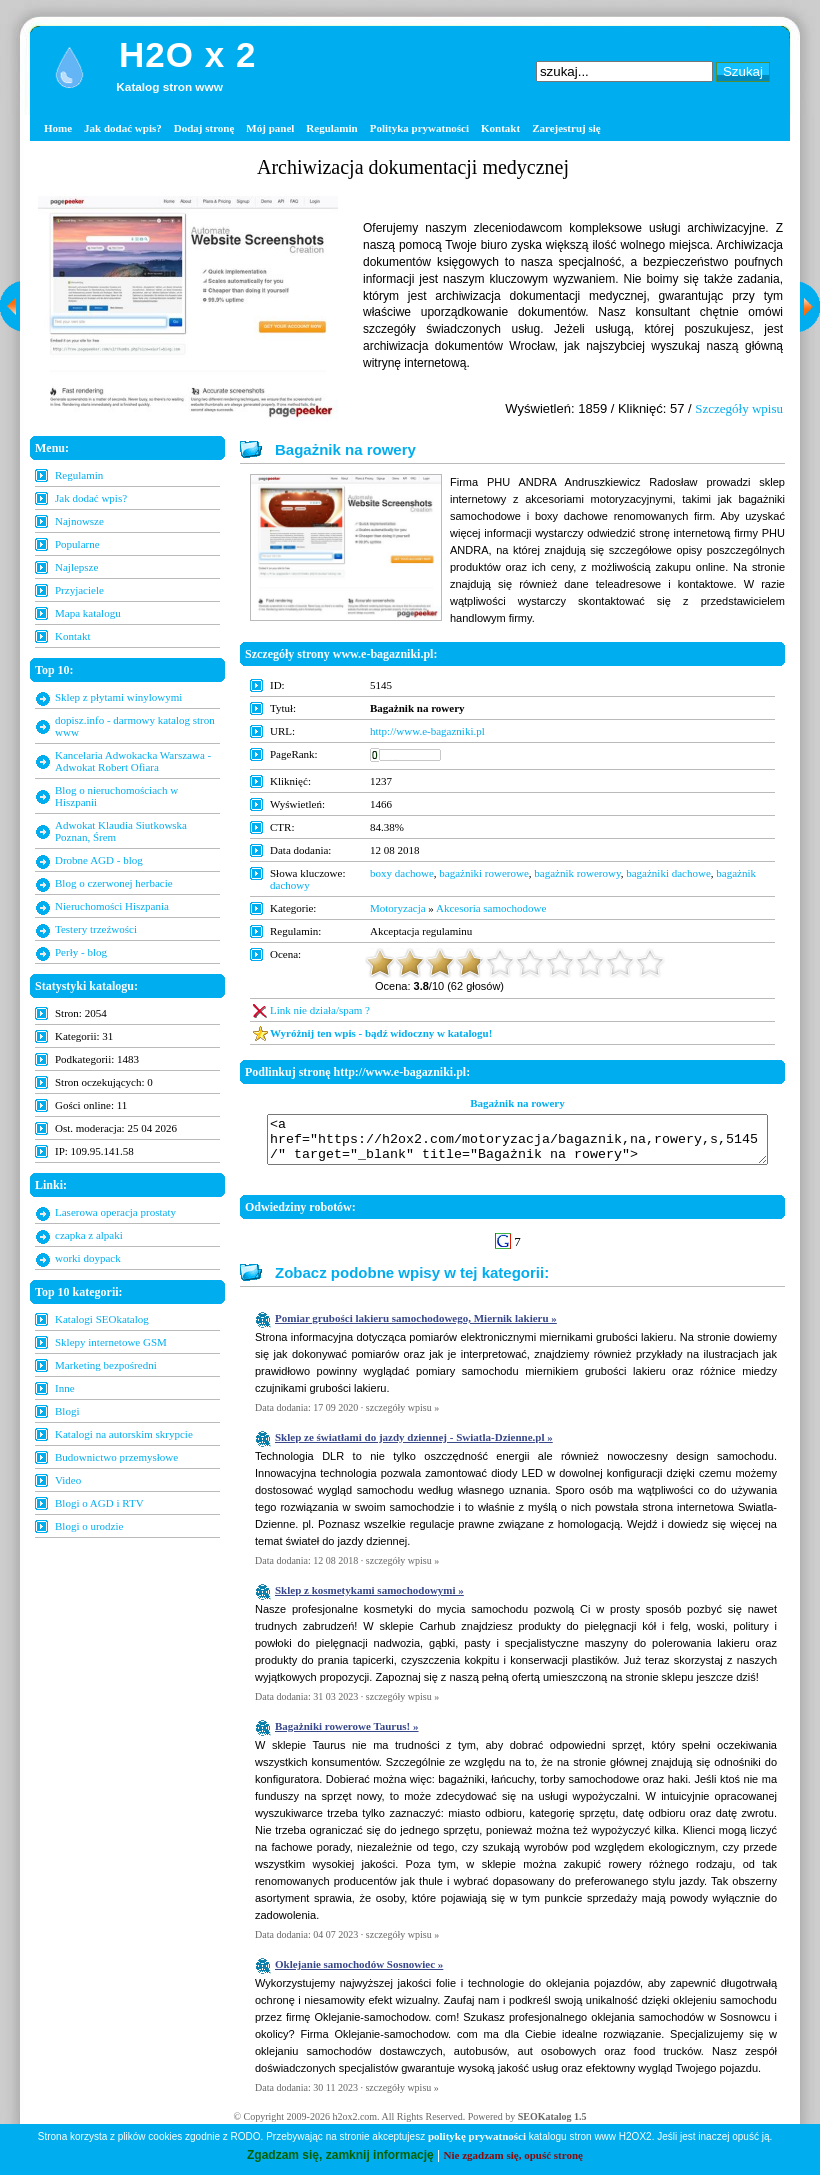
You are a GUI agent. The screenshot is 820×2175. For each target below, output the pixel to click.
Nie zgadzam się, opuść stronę (513, 2155)
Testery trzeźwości (96, 929)
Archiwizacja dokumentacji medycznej (413, 167)
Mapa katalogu (88, 613)
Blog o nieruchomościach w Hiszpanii (116, 796)
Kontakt (500, 128)
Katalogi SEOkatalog (102, 1319)
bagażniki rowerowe (484, 873)
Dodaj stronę (204, 128)
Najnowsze (79, 521)
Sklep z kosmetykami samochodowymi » (369, 1599)
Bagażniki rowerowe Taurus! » (347, 1735)
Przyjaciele (79, 590)
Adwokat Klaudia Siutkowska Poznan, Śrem (121, 831)
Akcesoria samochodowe (491, 908)
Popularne (77, 544)
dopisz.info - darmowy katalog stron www (135, 726)
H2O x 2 (187, 54)
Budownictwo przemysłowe (116, 1457)
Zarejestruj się (566, 128)
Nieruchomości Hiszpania (112, 906)
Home (58, 128)
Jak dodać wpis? (123, 128)
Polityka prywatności (419, 128)
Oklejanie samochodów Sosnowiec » (359, 1973)
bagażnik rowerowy (577, 873)
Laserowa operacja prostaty (115, 1212)
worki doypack (88, 1258)
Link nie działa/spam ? (320, 1010)
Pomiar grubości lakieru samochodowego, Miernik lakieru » (416, 1327)
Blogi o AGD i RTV (99, 1503)
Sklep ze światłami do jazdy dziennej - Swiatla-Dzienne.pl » (414, 1446)
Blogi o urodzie (89, 1526)
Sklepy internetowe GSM (111, 1342)
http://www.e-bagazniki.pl (427, 731)
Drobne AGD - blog (99, 860)
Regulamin (331, 128)
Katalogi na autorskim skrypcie (124, 1434)
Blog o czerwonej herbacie (114, 883)
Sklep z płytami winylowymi (118, 697)
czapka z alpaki (89, 1235)
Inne (65, 1388)
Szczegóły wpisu (739, 408)
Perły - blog (81, 952)
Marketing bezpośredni (106, 1365)
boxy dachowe (402, 873)
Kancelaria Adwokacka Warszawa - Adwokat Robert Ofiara (133, 761)
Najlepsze (76, 567)
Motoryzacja (398, 908)
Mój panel (270, 128)
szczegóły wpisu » (402, 1416)
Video (68, 1480)
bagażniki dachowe (668, 873)
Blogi (67, 1411)
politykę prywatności (477, 2136)
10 (650, 963)
